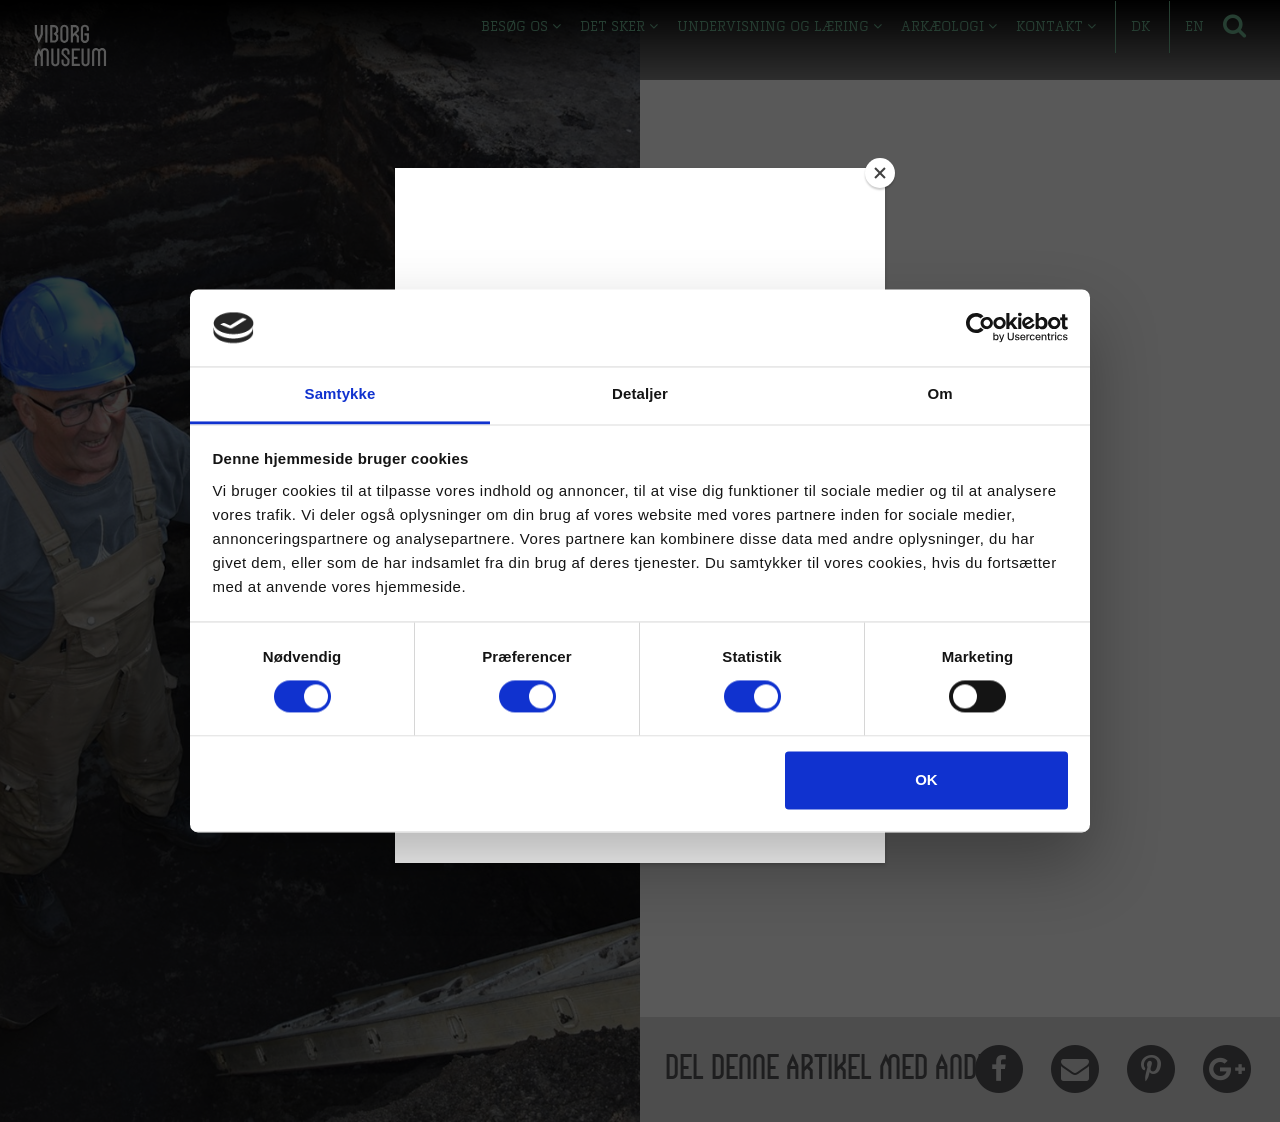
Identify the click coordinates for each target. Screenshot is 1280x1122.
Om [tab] (939, 393)
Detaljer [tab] (640, 393)
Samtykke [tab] (340, 393)
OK (926, 779)
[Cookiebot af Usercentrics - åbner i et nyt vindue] (980, 328)
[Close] (880, 173)
